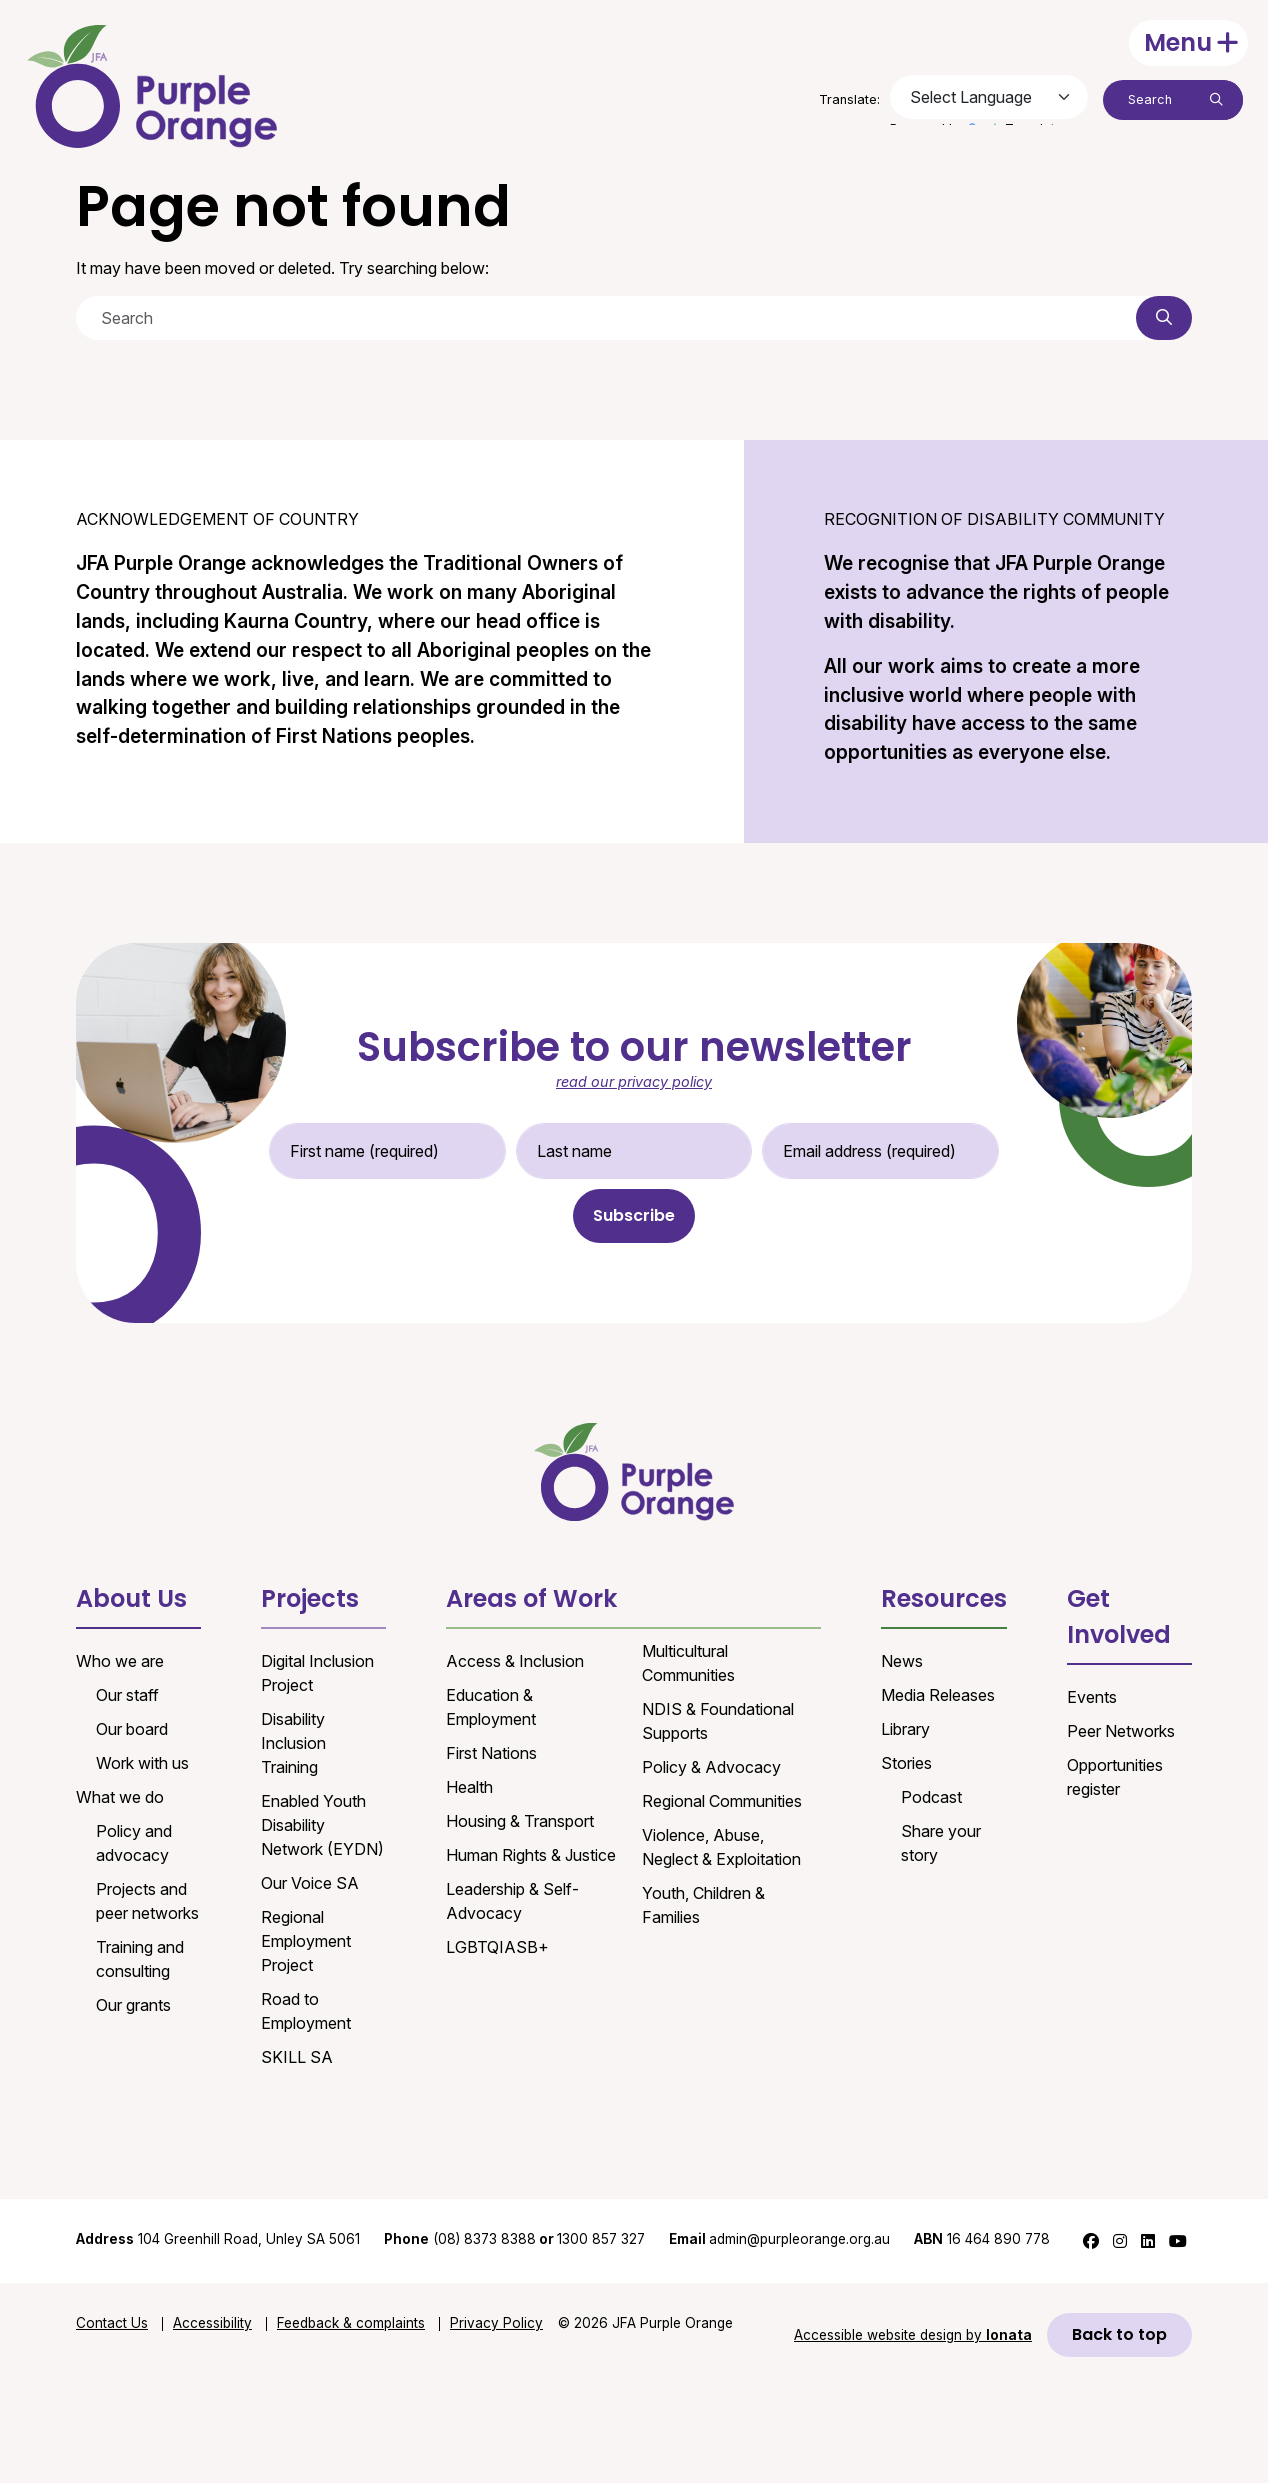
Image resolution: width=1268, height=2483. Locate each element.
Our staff (127, 1695)
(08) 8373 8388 (484, 2239)
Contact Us (112, 2323)
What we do (120, 1797)
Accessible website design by (913, 2335)
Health (469, 1787)
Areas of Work (531, 1598)
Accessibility (212, 2323)
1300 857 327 (601, 2239)
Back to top (1119, 2334)
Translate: (849, 99)
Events (1092, 1697)
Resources (944, 1598)
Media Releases (938, 1695)
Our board (132, 1729)
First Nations (491, 1753)
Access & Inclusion (515, 1661)
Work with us (142, 1763)
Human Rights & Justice (531, 1855)
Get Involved (1119, 1616)
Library (905, 1729)
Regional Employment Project (306, 1941)
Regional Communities (722, 1801)
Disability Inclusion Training (293, 1743)
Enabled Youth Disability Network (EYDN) (322, 1825)
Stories (906, 1763)
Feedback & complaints (351, 2323)
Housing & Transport (520, 1821)
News (902, 1661)
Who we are (120, 1661)
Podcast (931, 1797)
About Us (131, 1598)
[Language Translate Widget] (989, 97)
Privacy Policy (496, 2323)
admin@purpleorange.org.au (779, 2239)
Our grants (133, 2005)
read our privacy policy (634, 1081)
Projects (310, 1598)
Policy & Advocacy (711, 1767)
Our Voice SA (310, 1883)
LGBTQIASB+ (497, 1947)
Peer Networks (1121, 1731)
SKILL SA (297, 2057)
